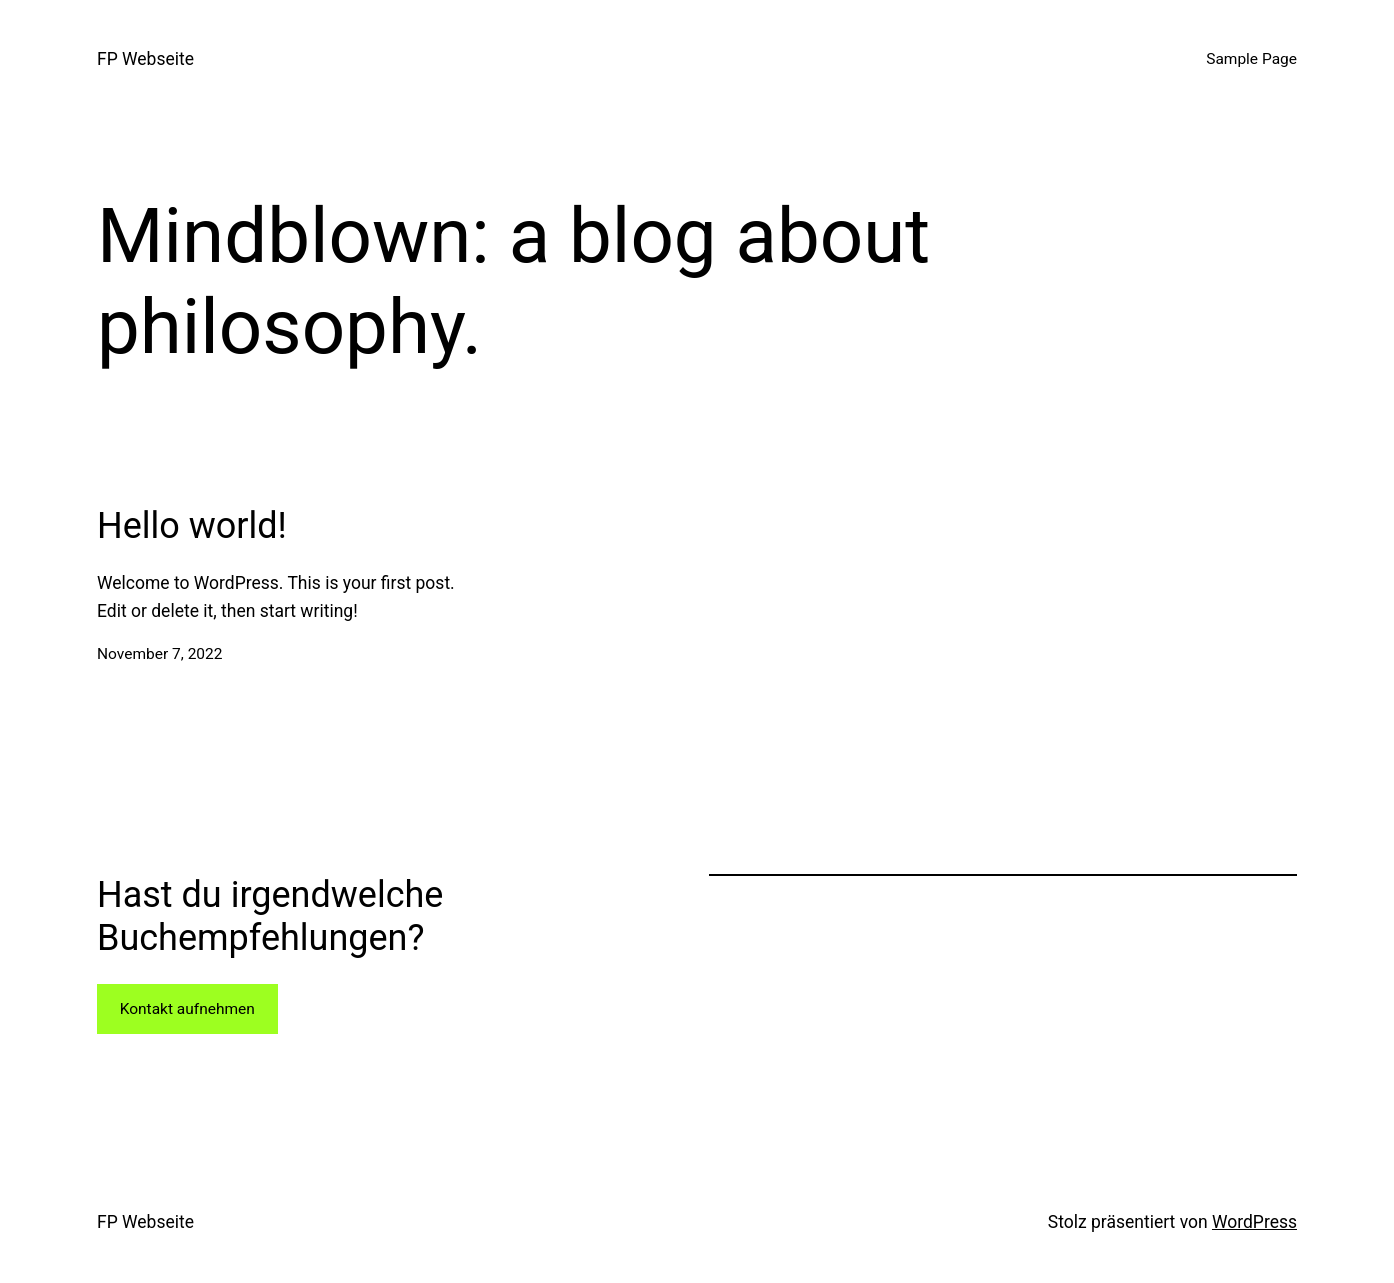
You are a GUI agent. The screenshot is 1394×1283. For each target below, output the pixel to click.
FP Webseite (145, 59)
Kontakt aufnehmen (187, 1009)
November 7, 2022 (159, 654)
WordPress (1254, 1222)
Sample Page (1251, 59)
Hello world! (192, 526)
